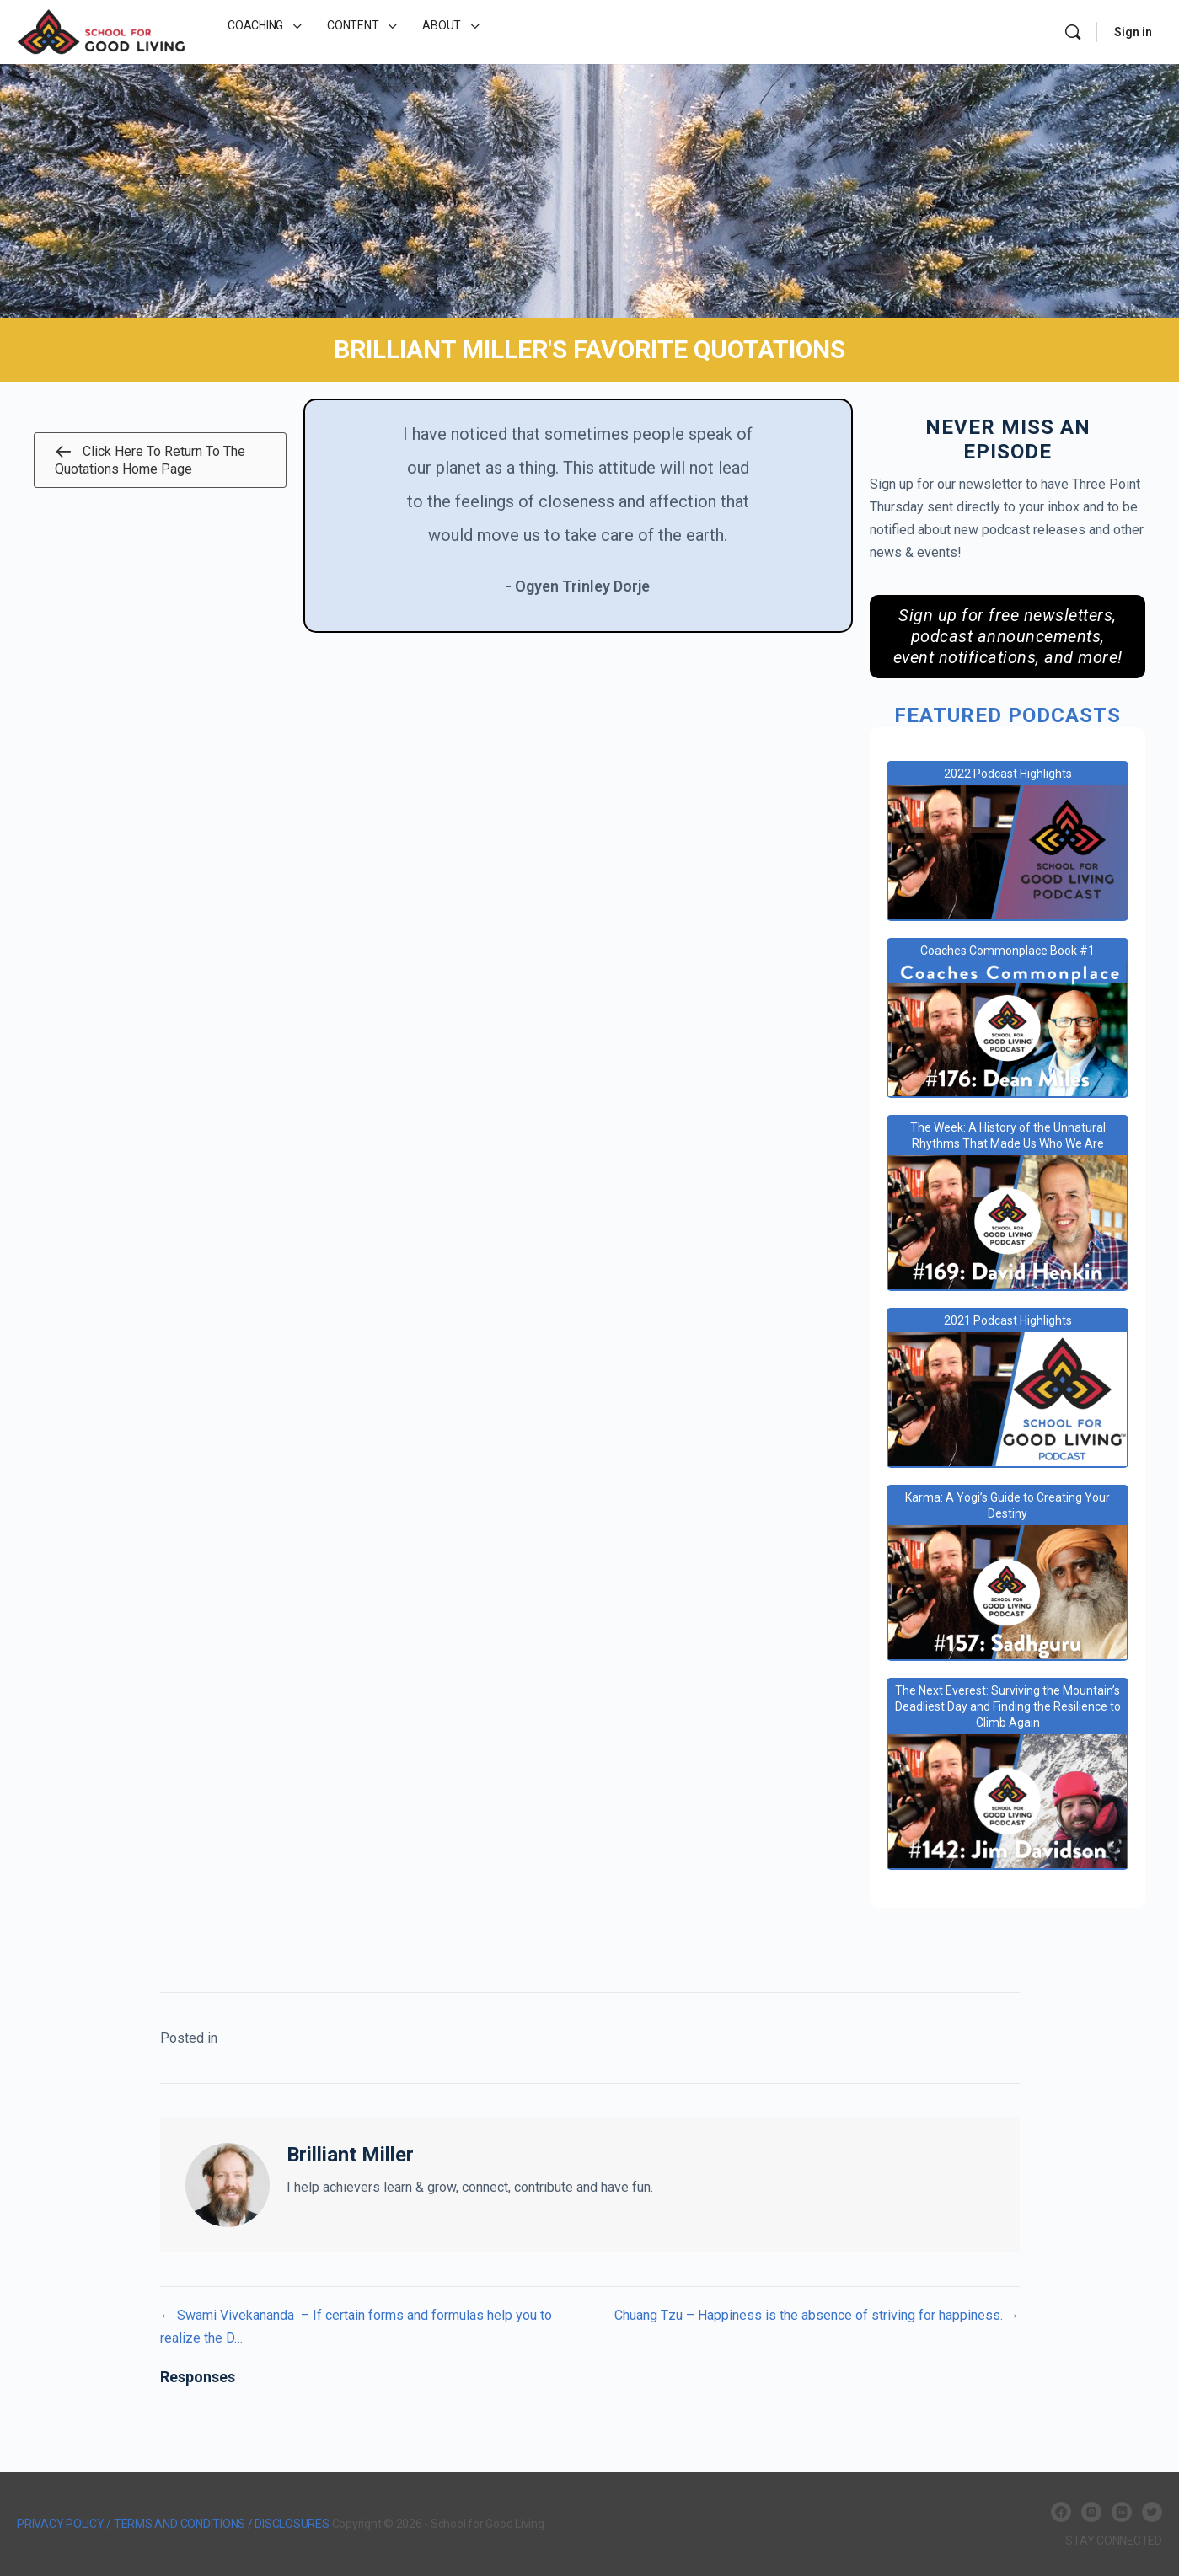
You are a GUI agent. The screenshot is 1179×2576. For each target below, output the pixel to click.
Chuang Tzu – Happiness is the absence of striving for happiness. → (817, 2315)
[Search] (1073, 32)
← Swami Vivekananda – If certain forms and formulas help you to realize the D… (356, 2326)
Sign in (1133, 32)
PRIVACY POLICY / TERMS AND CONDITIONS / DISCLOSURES (173, 2523)
